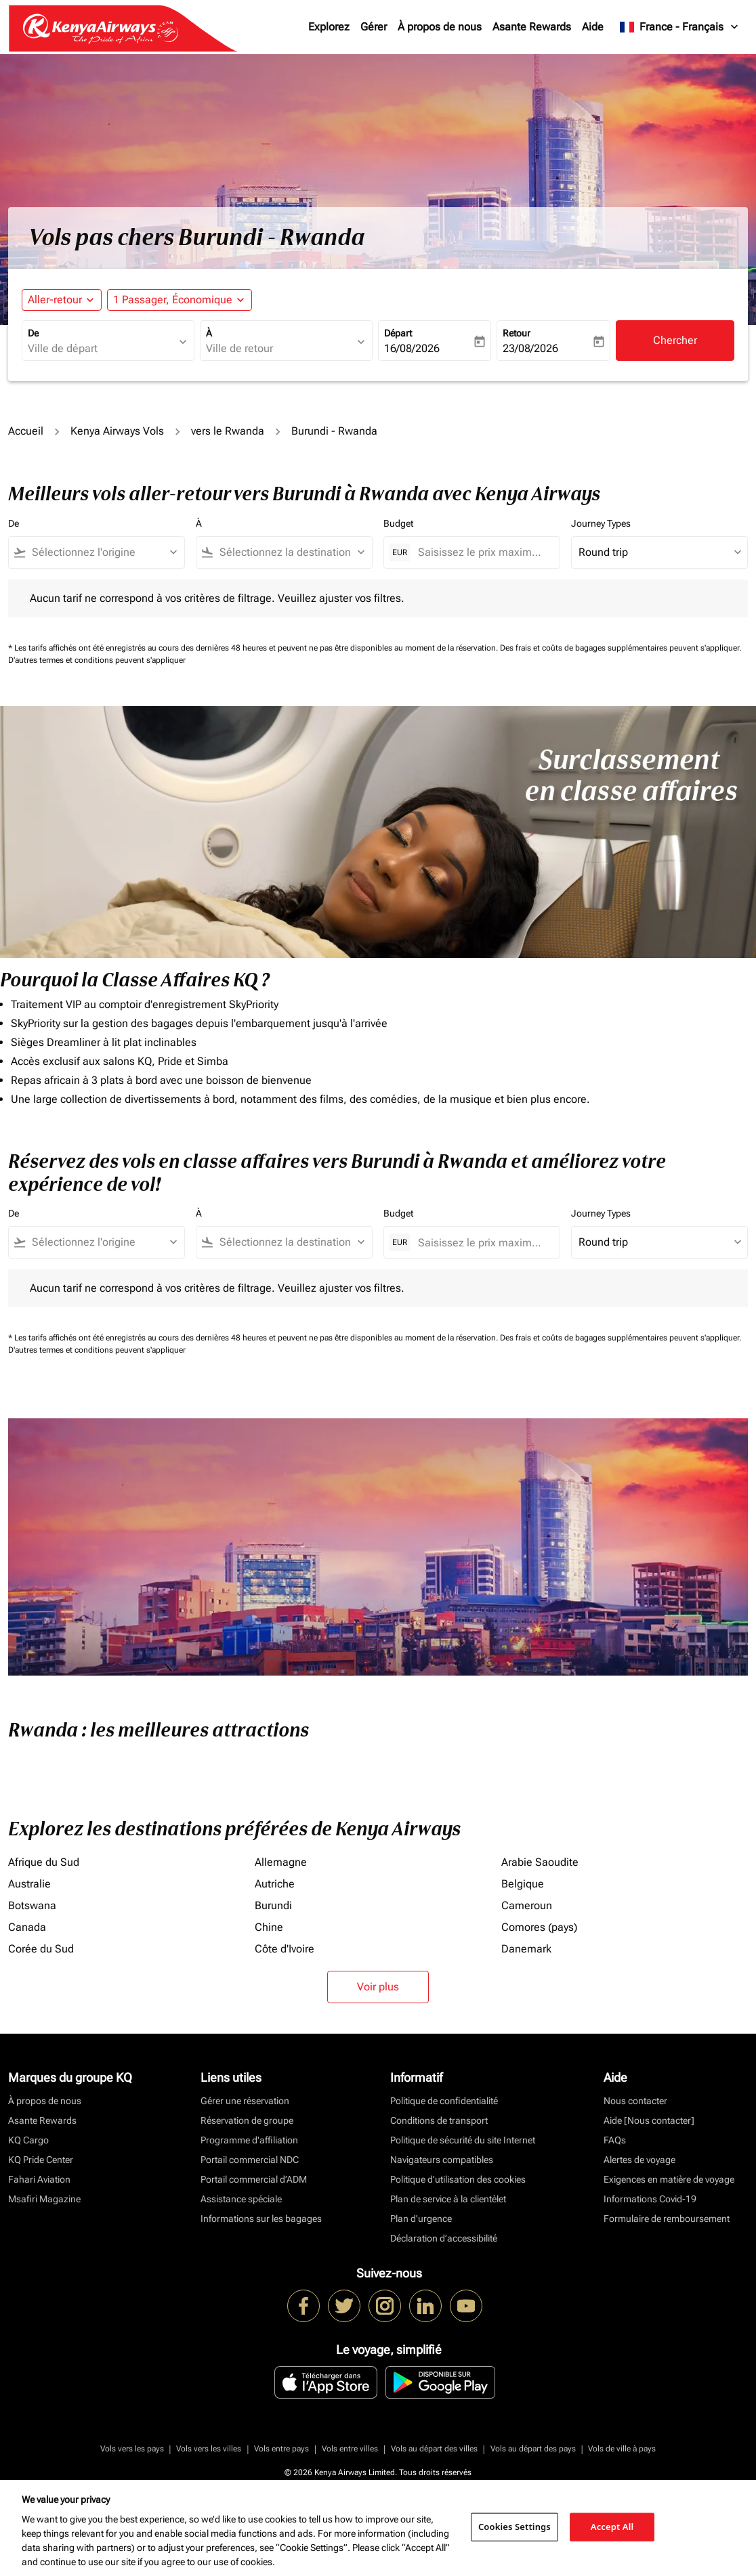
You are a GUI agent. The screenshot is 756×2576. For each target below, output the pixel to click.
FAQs (615, 2140)
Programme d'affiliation (249, 2140)
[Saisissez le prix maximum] (482, 552)
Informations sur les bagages (261, 2218)
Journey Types (601, 523)
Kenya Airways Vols (117, 430)
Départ (398, 333)
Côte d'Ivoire (284, 1948)
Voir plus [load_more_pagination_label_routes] (378, 1986)
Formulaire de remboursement (667, 2218)
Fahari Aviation (39, 2179)
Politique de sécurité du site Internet (462, 2140)
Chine (269, 1927)
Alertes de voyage (639, 2159)
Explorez (329, 26)
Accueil (25, 430)
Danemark (526, 1948)
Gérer (373, 26)
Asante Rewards (531, 26)
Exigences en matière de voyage (669, 2179)
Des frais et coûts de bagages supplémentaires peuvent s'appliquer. (620, 648)
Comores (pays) (539, 1927)
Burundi (273, 1905)
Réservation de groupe (247, 2120)
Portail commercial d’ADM (254, 2179)
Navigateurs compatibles (441, 2159)
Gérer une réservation (245, 2100)
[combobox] (101, 349)
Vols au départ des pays (533, 2448)
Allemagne (281, 1862)
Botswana (32, 1905)
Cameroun (526, 1905)
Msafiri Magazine (44, 2198)
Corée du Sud (41, 1948)
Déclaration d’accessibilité (443, 2238)
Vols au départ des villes (434, 2448)
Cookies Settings (514, 2526)
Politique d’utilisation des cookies (458, 2179)
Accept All (612, 2526)
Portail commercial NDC (250, 2159)
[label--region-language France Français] (679, 27)
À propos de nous (440, 26)
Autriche (275, 1883)
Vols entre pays (281, 2448)
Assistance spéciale (241, 2198)
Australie (29, 1883)
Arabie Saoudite (540, 1862)
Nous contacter (635, 2100)
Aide (593, 26)
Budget (398, 523)
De (33, 333)
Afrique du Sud (43, 1862)
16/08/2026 (412, 348)
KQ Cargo (28, 2140)
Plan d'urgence (421, 2218)
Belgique (522, 1883)
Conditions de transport (439, 2120)
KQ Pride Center (40, 2159)
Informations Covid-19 (650, 2198)
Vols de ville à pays (622, 2448)
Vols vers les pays (132, 2448)
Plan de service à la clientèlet (448, 2198)
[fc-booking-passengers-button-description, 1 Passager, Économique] (172, 300)
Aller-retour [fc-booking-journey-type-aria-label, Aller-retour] (55, 299)
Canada (27, 1927)
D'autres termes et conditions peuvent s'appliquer (97, 660)
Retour (516, 333)
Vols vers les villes (208, 2448)
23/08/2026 (530, 348)
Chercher (675, 340)
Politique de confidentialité (444, 2100)
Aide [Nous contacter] (649, 2120)
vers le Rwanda (227, 430)
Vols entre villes (350, 2448)
